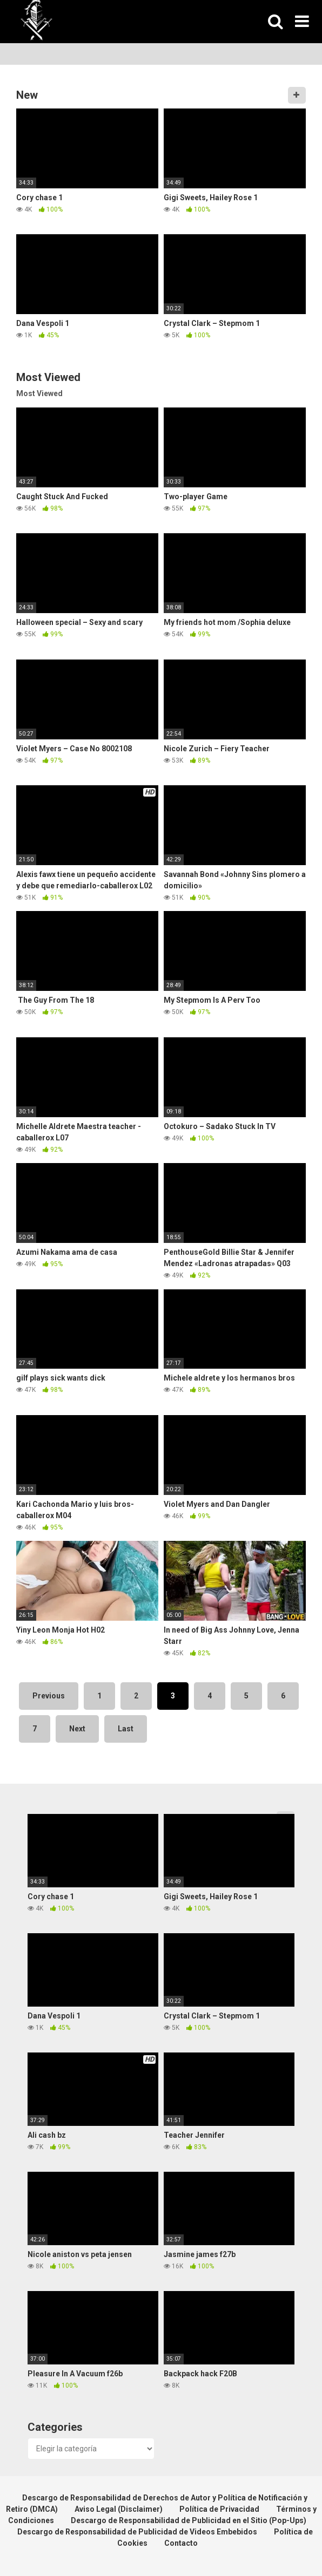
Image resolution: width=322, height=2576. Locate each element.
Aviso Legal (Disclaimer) (119, 2509)
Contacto (181, 2543)
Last (125, 1728)
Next (77, 1728)
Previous (48, 1695)
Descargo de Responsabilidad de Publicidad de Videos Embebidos (137, 2531)
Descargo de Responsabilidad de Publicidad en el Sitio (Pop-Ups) (188, 2520)
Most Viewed (39, 393)
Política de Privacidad (219, 2509)
